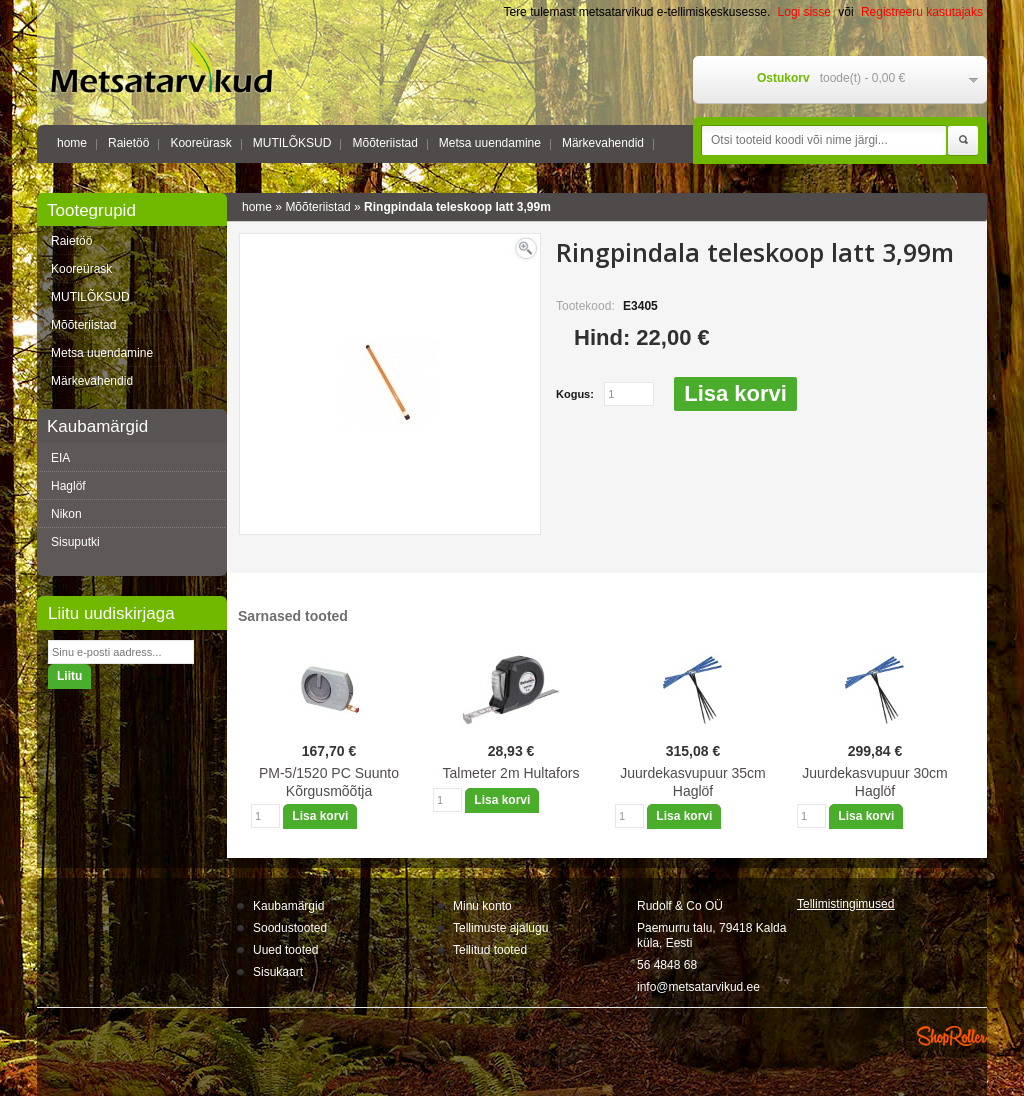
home (72, 143)
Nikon (66, 514)
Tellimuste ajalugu (500, 928)
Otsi (963, 141)
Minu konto (482, 906)
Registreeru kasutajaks (922, 12)
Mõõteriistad (384, 143)
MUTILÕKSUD (292, 143)
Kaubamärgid (288, 906)
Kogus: (575, 394)
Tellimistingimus (845, 904)
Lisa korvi (735, 393)
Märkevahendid (603, 143)
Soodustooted (290, 928)
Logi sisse (804, 12)
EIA (60, 458)
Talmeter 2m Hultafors (511, 773)
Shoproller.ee (952, 1036)
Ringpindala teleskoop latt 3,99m (457, 207)
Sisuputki (75, 542)
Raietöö (128, 143)
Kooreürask (200, 143)
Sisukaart (278, 972)
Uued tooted (285, 950)
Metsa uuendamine (490, 143)
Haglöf (68, 486)
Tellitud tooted (490, 950)
